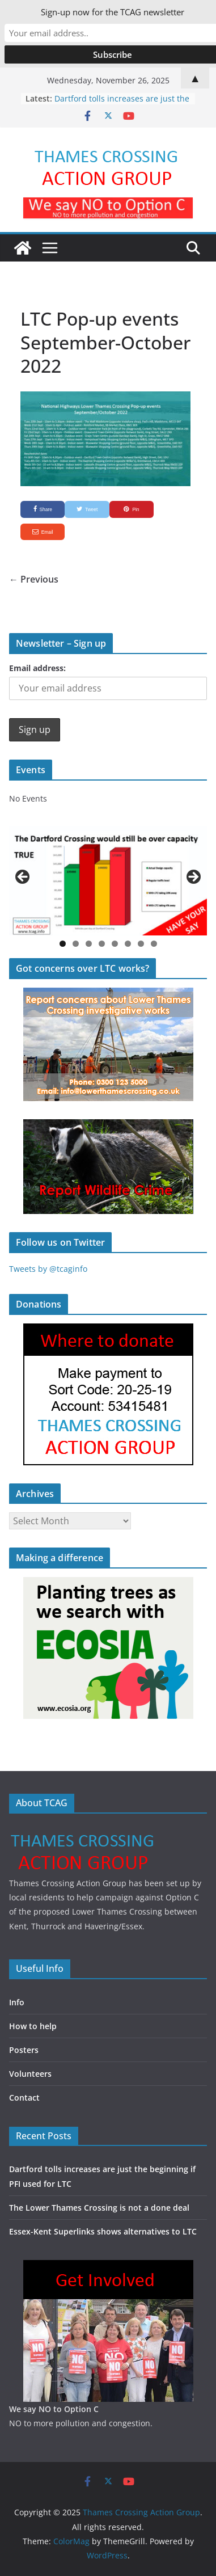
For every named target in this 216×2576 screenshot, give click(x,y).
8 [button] (154, 944)
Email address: (37, 668)
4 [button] (102, 944)
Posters (24, 2049)
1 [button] (63, 944)
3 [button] (89, 944)
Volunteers (30, 2073)
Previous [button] (23, 877)
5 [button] (115, 944)
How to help (33, 2026)
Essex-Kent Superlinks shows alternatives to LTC (103, 2231)
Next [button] (192, 877)
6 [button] (128, 944)
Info (16, 2002)
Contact (24, 2097)
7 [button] (141, 944)
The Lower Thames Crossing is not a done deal (99, 2207)
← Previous (33, 579)
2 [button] (76, 944)
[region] (108, 881)
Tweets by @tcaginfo (48, 1268)
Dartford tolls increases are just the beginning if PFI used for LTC (121, 104)
